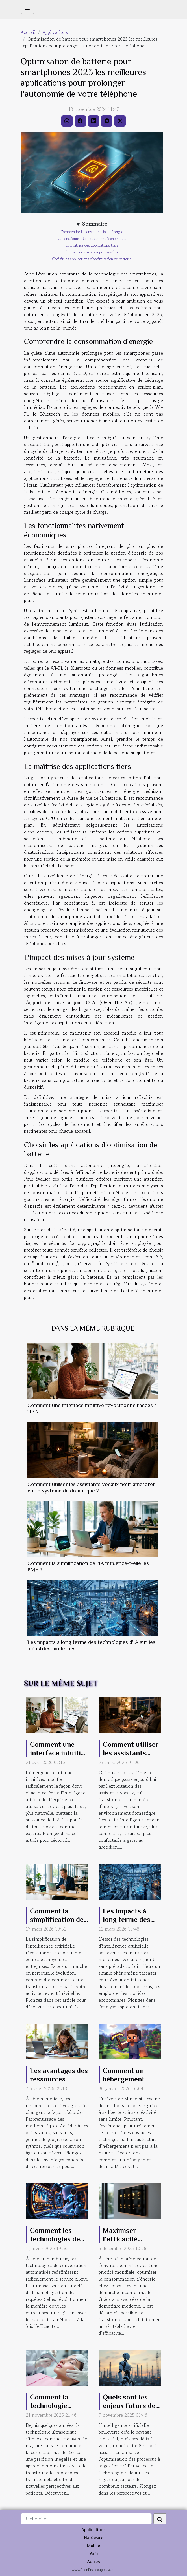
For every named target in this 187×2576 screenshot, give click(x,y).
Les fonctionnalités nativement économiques (92, 238)
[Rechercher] (86, 2518)
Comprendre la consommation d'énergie (92, 232)
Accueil (28, 32)
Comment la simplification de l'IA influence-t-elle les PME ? (57, 1923)
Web (94, 2553)
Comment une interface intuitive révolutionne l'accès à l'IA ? (59, 1757)
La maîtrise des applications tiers (92, 245)
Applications (55, 32)
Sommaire (94, 224)
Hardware (93, 2537)
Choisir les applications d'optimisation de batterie (91, 259)
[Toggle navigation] (27, 9)
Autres (93, 2561)
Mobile (93, 2545)
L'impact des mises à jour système (91, 252)
